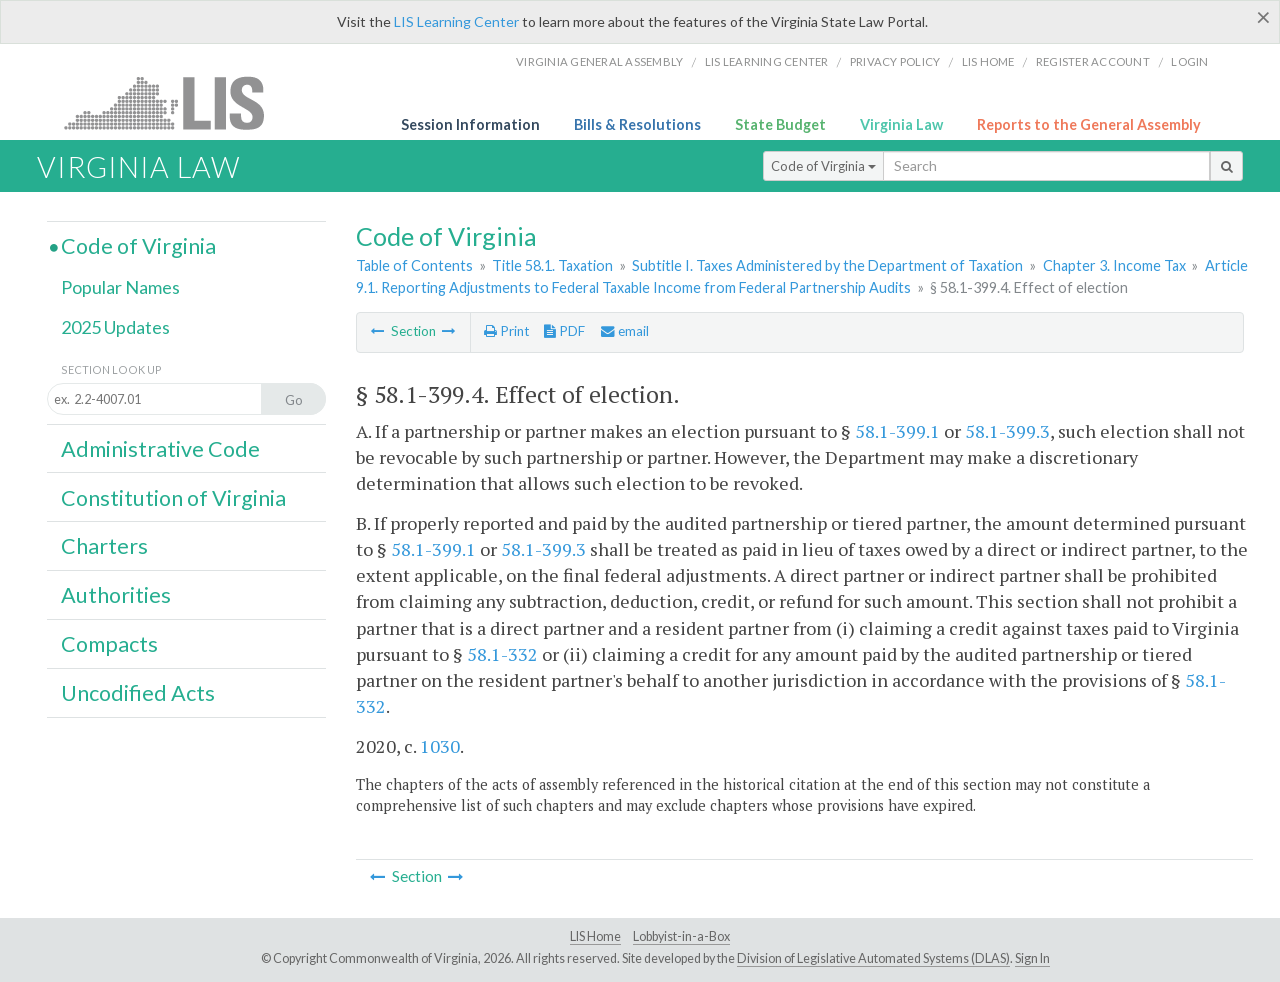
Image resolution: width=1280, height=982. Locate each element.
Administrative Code (160, 449)
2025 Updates (115, 327)
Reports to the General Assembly (1089, 124)
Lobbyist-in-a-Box (681, 936)
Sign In (1032, 958)
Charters (104, 546)
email (625, 331)
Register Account (1093, 61)
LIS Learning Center (456, 21)
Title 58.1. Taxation (552, 265)
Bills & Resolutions (637, 124)
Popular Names (120, 287)
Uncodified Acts (138, 693)
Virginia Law (901, 124)
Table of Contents (414, 265)
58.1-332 (502, 654)
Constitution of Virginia (173, 498)
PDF (564, 331)
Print (506, 331)
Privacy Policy (895, 61)
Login (1189, 61)
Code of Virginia (823, 166)
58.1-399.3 (1007, 431)
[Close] (1263, 17)
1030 (440, 746)
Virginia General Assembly (599, 61)
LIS (175, 102)
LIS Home (595, 936)
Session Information (470, 124)
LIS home (988, 61)
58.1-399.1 (897, 431)
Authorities (116, 595)
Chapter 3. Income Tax (1114, 265)
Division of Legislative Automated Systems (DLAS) (873, 958)
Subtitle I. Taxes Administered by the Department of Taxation (827, 265)
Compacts (109, 644)
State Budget (780, 124)
